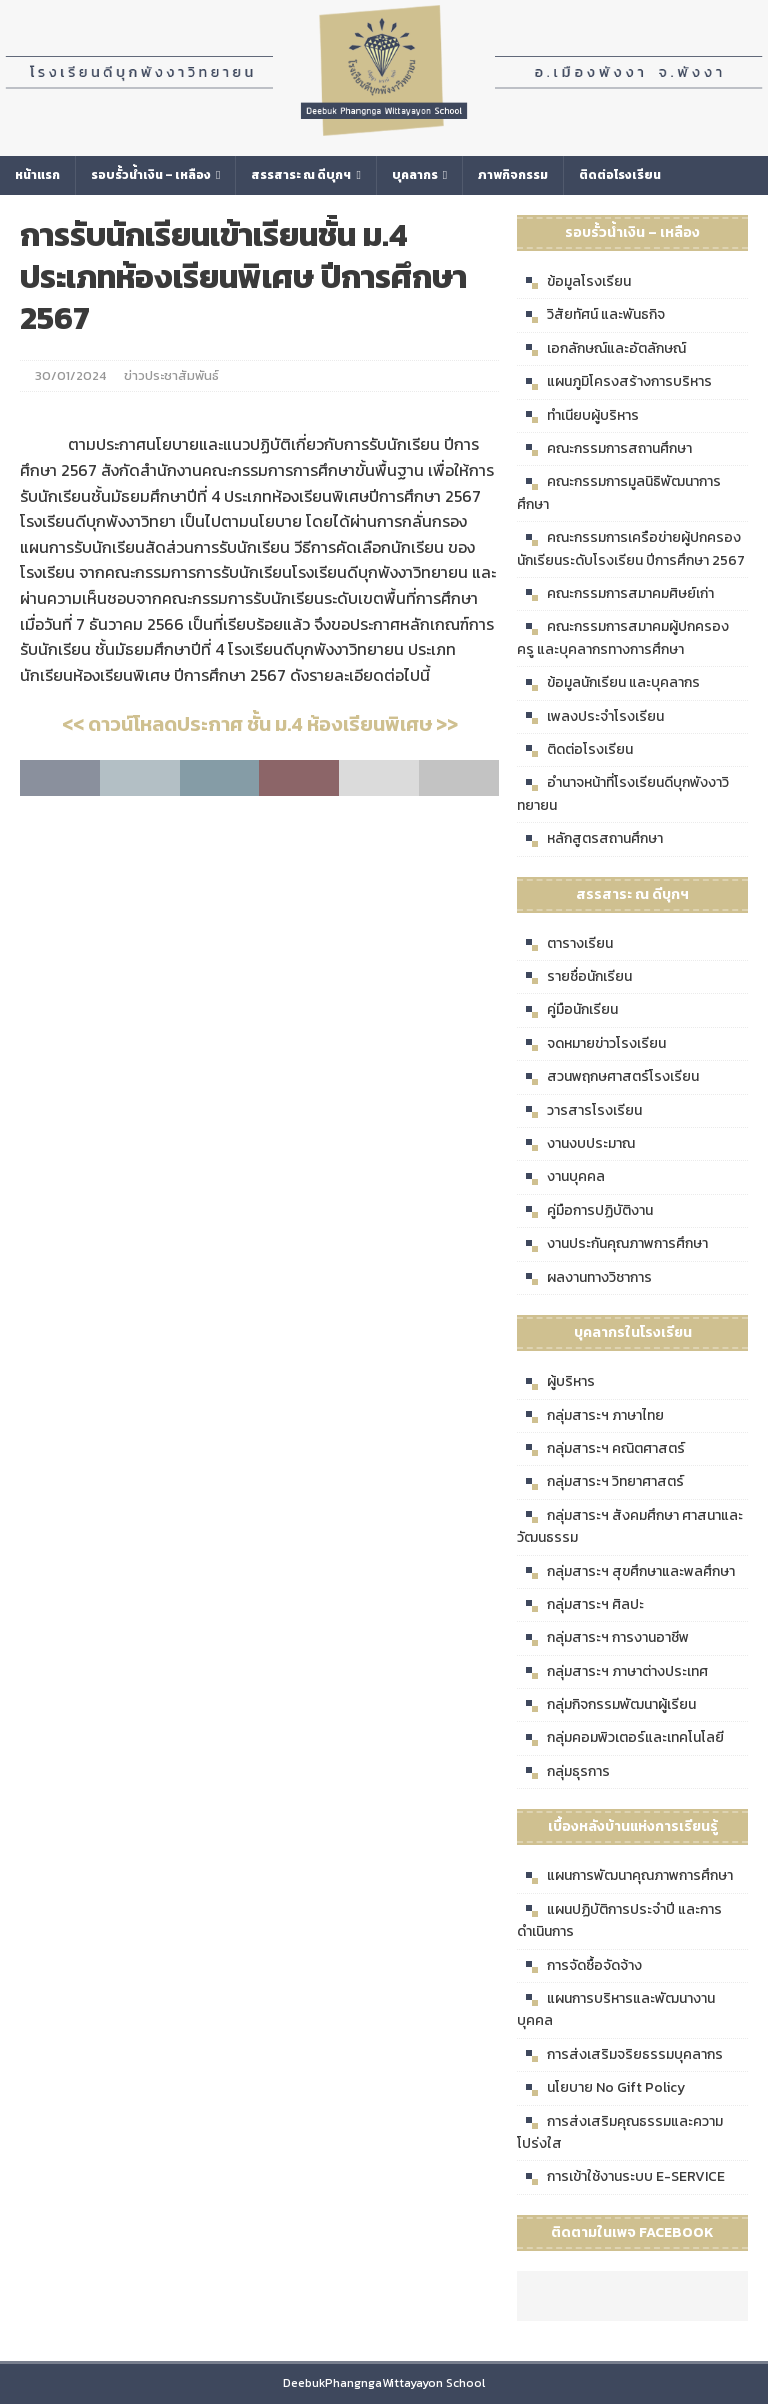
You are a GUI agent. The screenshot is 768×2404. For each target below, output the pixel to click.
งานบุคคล (561, 1177)
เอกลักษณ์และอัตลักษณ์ (601, 349)
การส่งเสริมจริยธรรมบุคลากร (620, 2055)
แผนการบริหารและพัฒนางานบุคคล (616, 2009)
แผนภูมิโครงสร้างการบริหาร (614, 382)
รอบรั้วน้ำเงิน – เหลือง (151, 175)
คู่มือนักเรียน (567, 1010)
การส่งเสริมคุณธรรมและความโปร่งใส (620, 2132)
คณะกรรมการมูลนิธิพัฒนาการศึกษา (619, 492)
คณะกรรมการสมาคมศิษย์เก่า (615, 594)
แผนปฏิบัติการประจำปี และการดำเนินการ (619, 1920)
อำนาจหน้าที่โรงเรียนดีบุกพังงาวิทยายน (623, 793)
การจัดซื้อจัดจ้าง (579, 1966)
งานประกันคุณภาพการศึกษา (612, 1244)
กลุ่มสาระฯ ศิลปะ (580, 1605)
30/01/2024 (70, 375)
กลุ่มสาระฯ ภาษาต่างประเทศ (612, 1672)
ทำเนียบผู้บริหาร (578, 416)
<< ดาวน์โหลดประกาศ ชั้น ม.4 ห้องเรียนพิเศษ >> (260, 724)
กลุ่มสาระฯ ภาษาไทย (590, 1416)
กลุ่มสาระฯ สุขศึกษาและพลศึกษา (626, 1572)
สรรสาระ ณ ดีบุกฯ (301, 175)
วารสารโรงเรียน (579, 1111)
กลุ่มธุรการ (563, 1772)
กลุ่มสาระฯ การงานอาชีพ (603, 1638)
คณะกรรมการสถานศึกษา (604, 449)
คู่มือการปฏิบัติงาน (585, 1211)
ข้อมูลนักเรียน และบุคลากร (608, 683)
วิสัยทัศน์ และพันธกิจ (591, 315)
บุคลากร (415, 175)
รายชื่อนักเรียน (574, 977)
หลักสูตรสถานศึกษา (590, 839)
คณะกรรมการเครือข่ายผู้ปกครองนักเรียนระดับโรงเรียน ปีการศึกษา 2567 (631, 548)
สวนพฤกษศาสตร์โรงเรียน (608, 1077)
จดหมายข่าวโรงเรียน (591, 1044)
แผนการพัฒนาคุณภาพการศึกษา (625, 1876)
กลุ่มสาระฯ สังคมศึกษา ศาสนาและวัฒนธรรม (630, 1526)
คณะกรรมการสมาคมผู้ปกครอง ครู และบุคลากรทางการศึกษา (623, 637)
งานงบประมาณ (576, 1144)
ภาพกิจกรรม (513, 175)
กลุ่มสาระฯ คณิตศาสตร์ (601, 1449)
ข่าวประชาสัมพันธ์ (171, 375)
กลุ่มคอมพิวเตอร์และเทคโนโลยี (620, 1738)
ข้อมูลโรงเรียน (574, 282)
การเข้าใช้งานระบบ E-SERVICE (621, 2177)
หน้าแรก (37, 175)
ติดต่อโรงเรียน (620, 175)
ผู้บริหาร (556, 1382)
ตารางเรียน (565, 944)
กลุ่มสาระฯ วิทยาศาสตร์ (600, 1482)
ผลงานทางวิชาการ (584, 1278)
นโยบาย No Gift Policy (601, 2088)
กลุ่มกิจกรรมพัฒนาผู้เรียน (606, 1705)
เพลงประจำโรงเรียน (590, 717)
